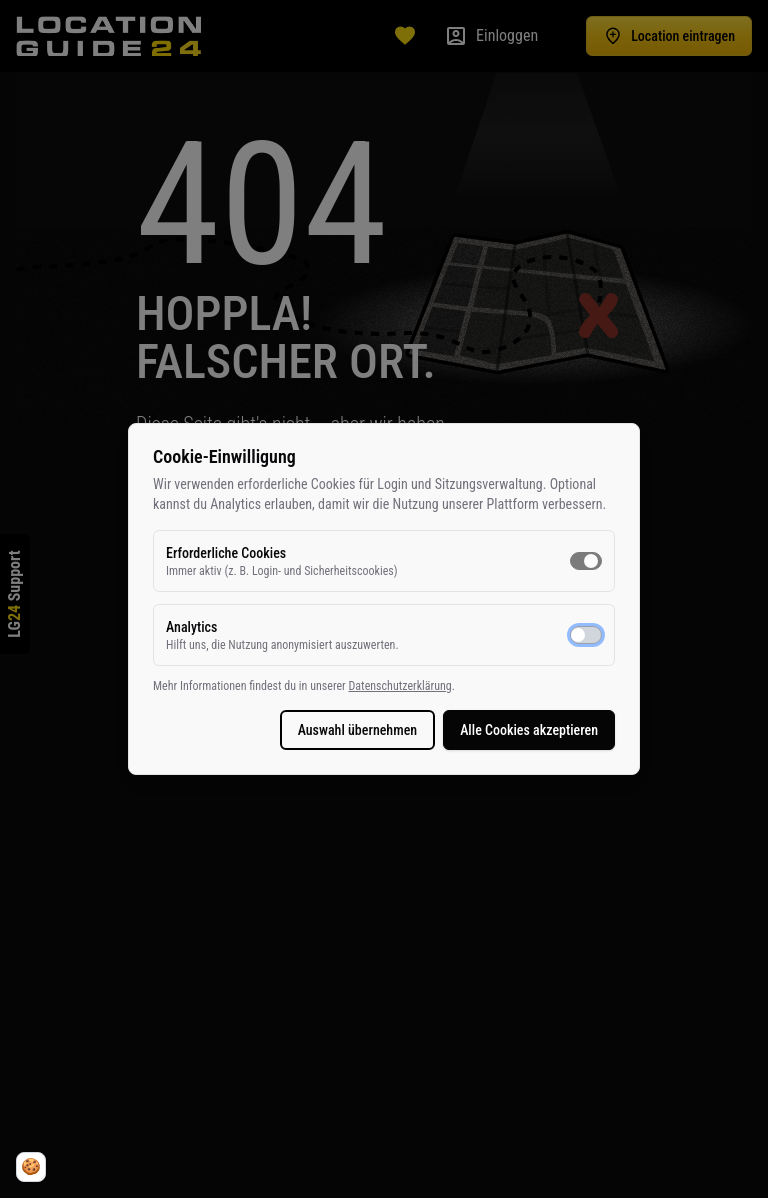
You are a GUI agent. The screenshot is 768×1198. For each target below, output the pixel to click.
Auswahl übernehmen (358, 730)
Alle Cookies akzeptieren (529, 730)
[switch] (586, 561)
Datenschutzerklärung (399, 686)
